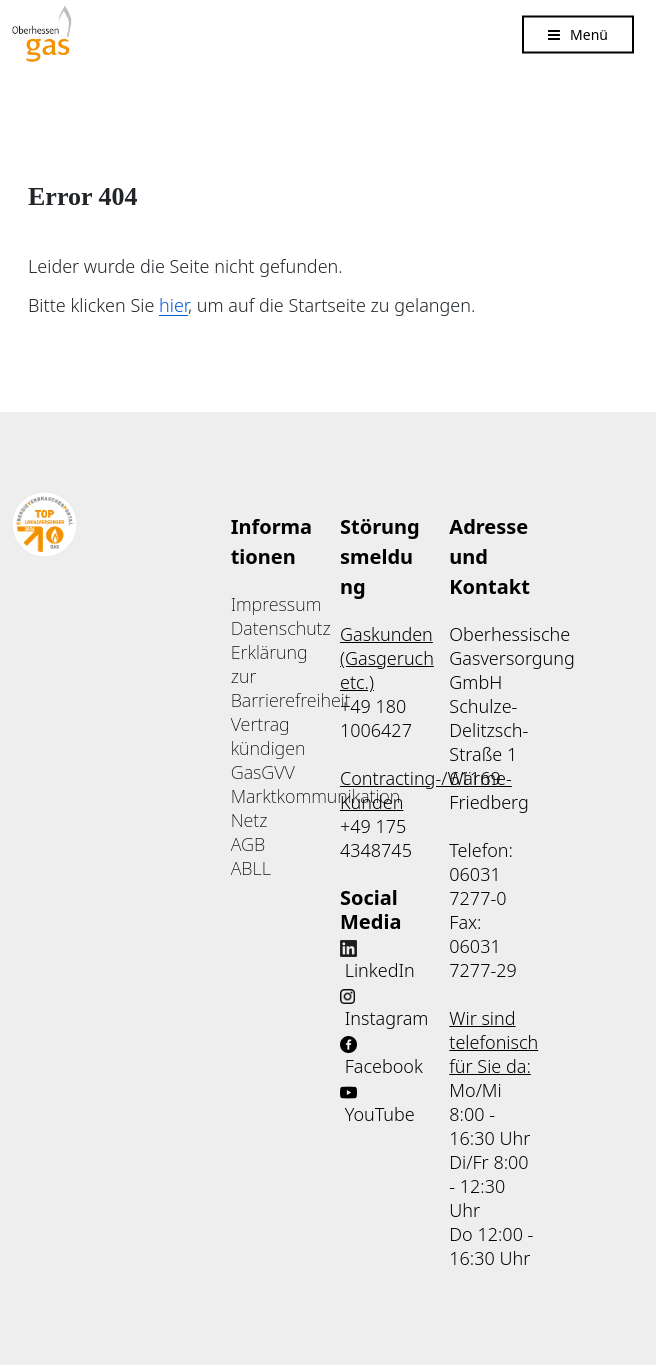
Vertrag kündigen (268, 736)
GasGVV (263, 772)
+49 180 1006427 (376, 718)
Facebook (384, 1066)
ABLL (251, 868)
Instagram (387, 1018)
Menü (589, 33)
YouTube (380, 1114)
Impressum (276, 604)
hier (173, 305)
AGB (248, 844)
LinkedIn (380, 970)
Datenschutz (281, 628)
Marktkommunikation (316, 796)
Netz (249, 820)
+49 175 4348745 (376, 838)
